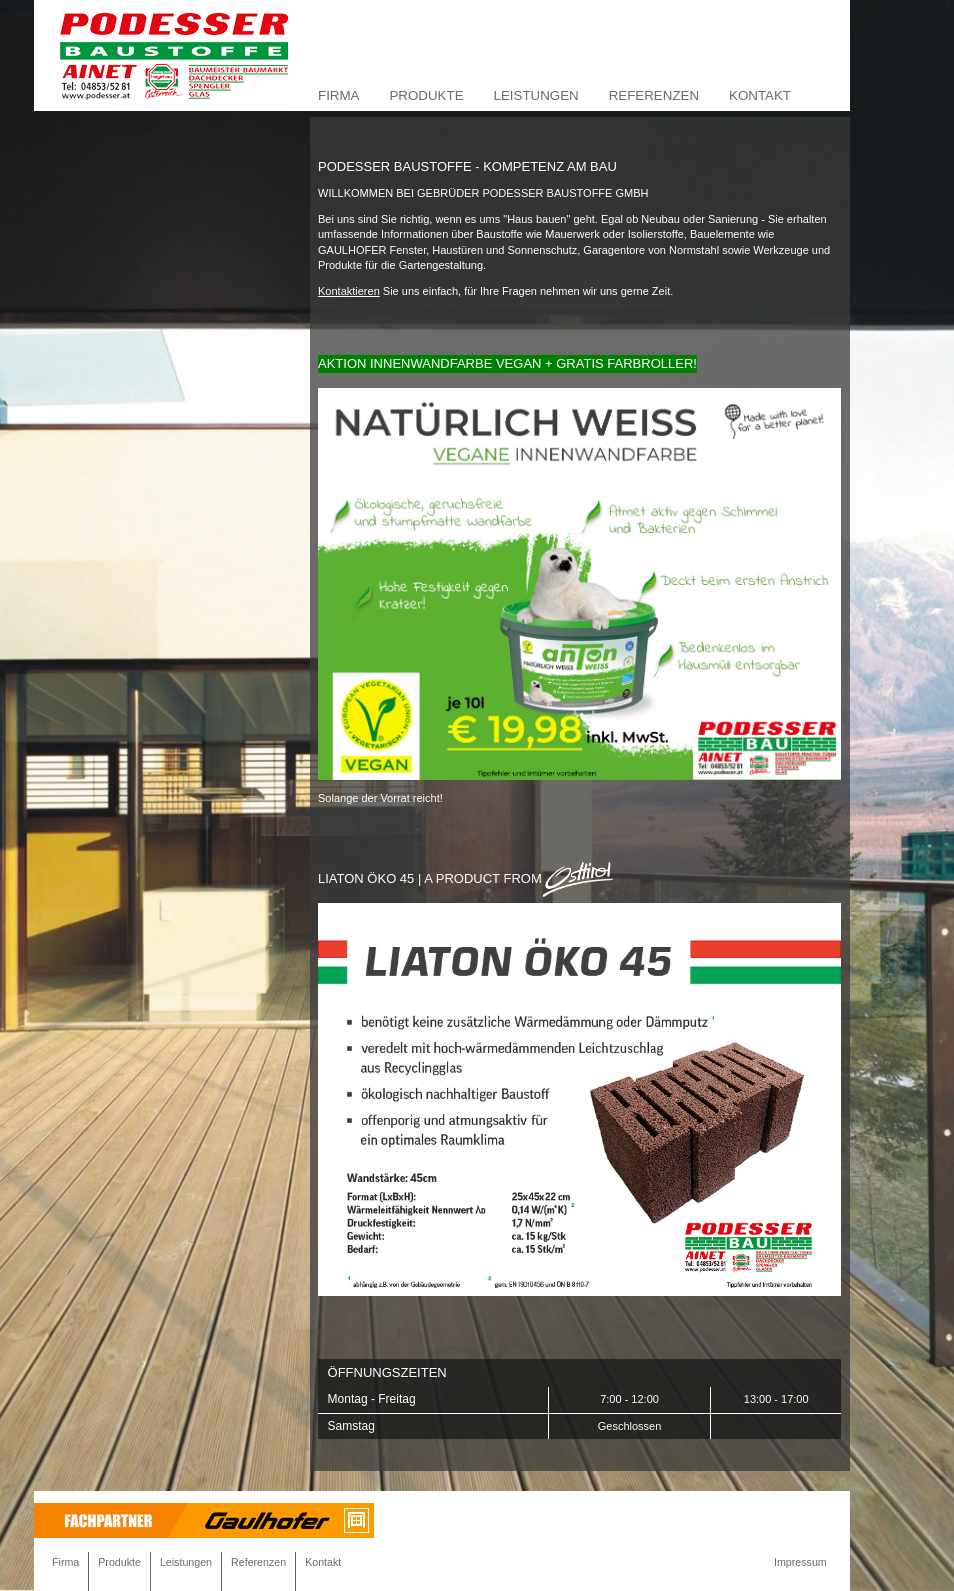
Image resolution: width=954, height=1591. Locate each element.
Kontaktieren (349, 291)
